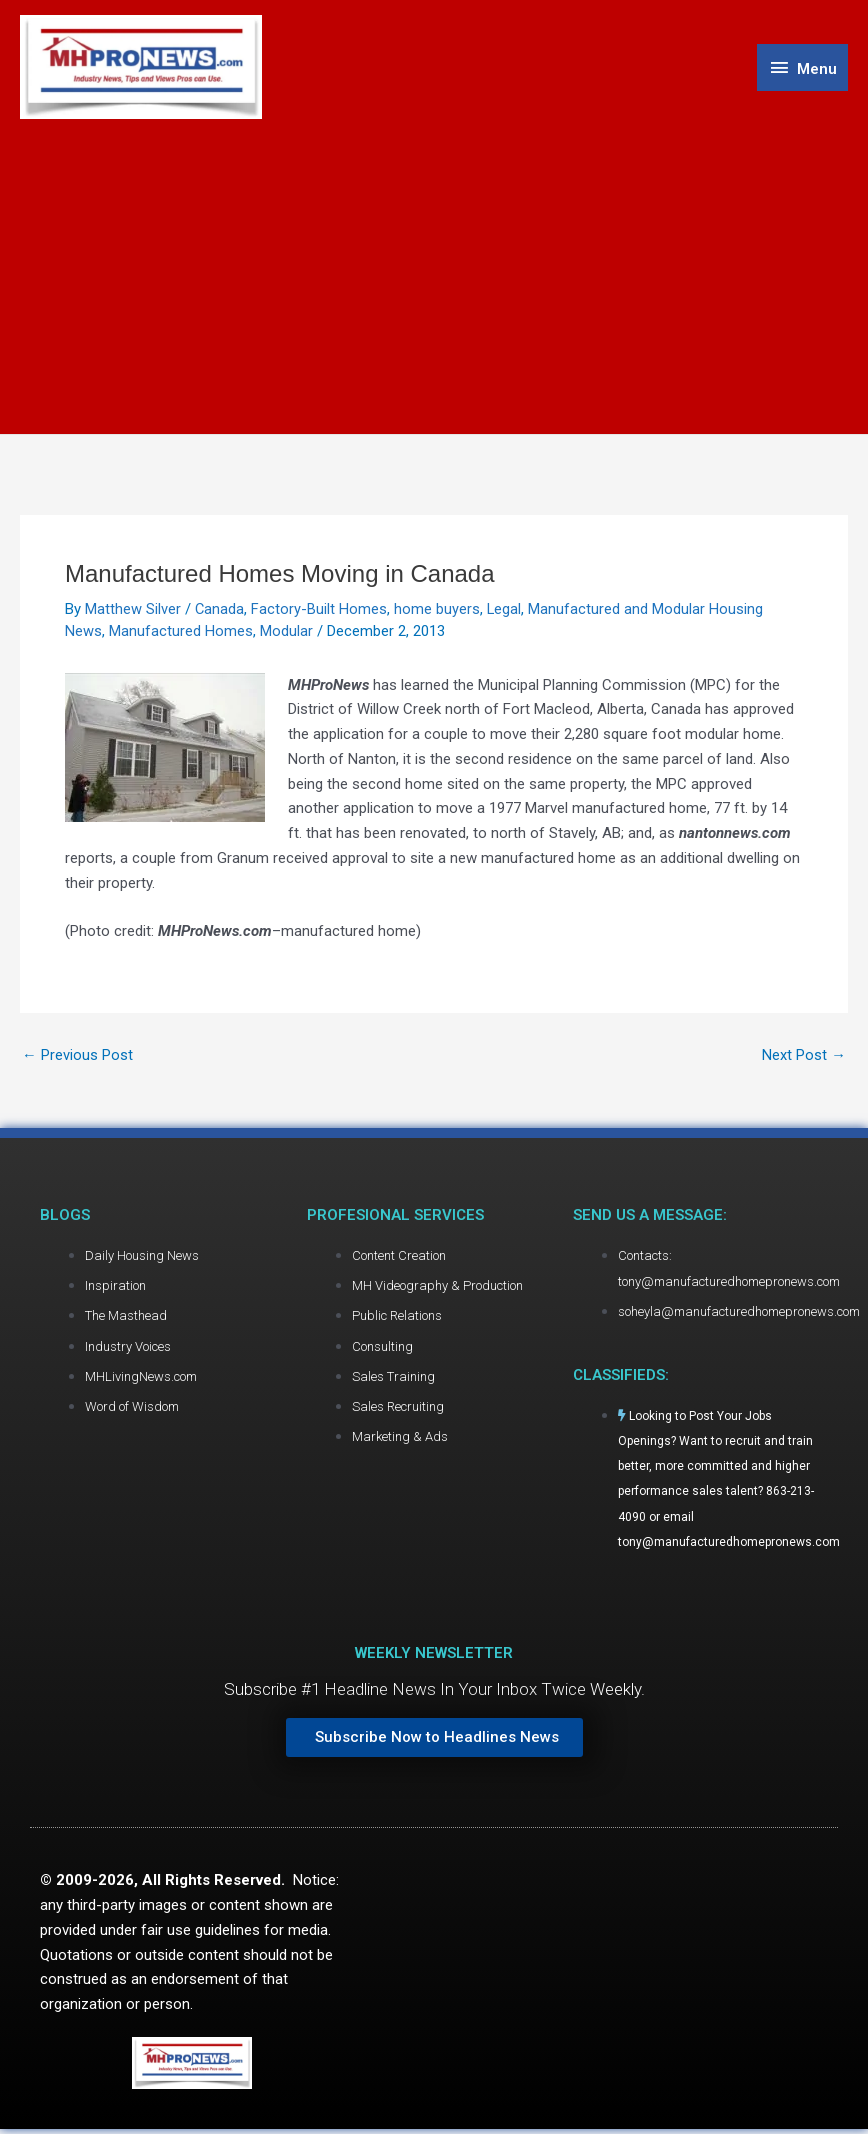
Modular (286, 633)
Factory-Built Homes (320, 611)
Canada (220, 611)
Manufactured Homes (181, 633)
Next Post (804, 1057)
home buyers (438, 611)
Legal (505, 611)
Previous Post (77, 1057)
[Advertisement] (434, 271)
